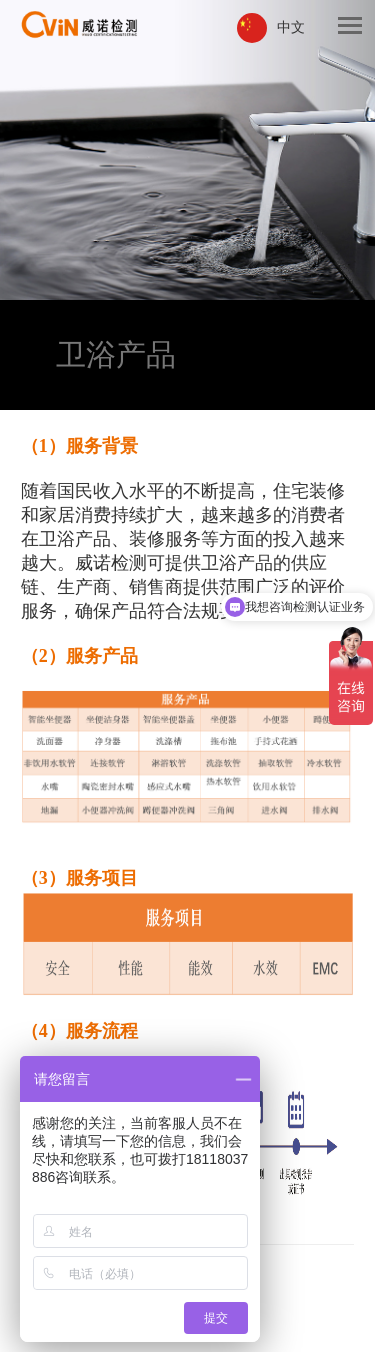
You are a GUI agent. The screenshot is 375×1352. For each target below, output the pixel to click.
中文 (291, 27)
